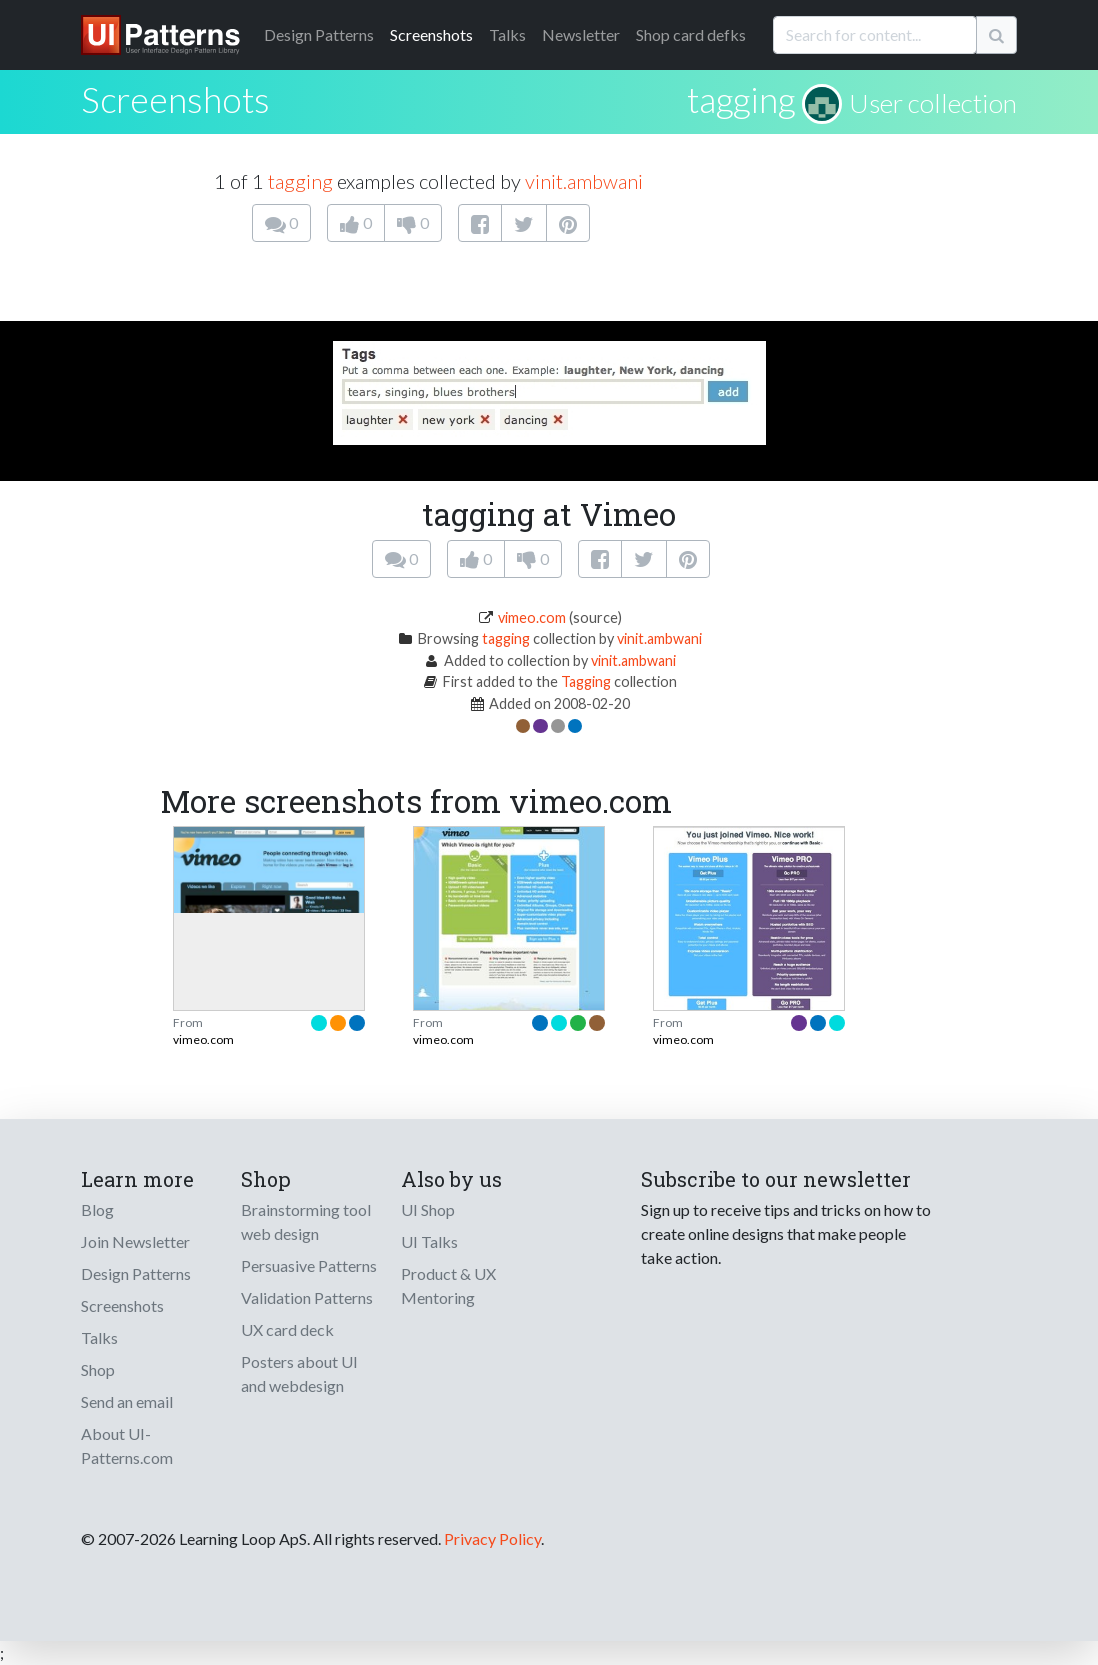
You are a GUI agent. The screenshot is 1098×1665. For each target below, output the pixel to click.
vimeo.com (532, 617)
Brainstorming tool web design (306, 1221)
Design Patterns (136, 1273)
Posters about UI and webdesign (299, 1373)
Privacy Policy (492, 1538)
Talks (507, 34)
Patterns (319, 34)
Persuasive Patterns (309, 1265)
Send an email (127, 1401)
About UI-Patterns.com (127, 1445)
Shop (98, 1369)
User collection (933, 103)
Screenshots (431, 34)
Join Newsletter (135, 1241)
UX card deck (287, 1329)
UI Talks (429, 1241)
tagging (741, 99)
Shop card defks (691, 34)
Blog (97, 1209)
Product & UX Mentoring (448, 1285)
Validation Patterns (307, 1297)
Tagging (586, 681)
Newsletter (581, 34)
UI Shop (428, 1209)
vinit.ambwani (584, 181)
